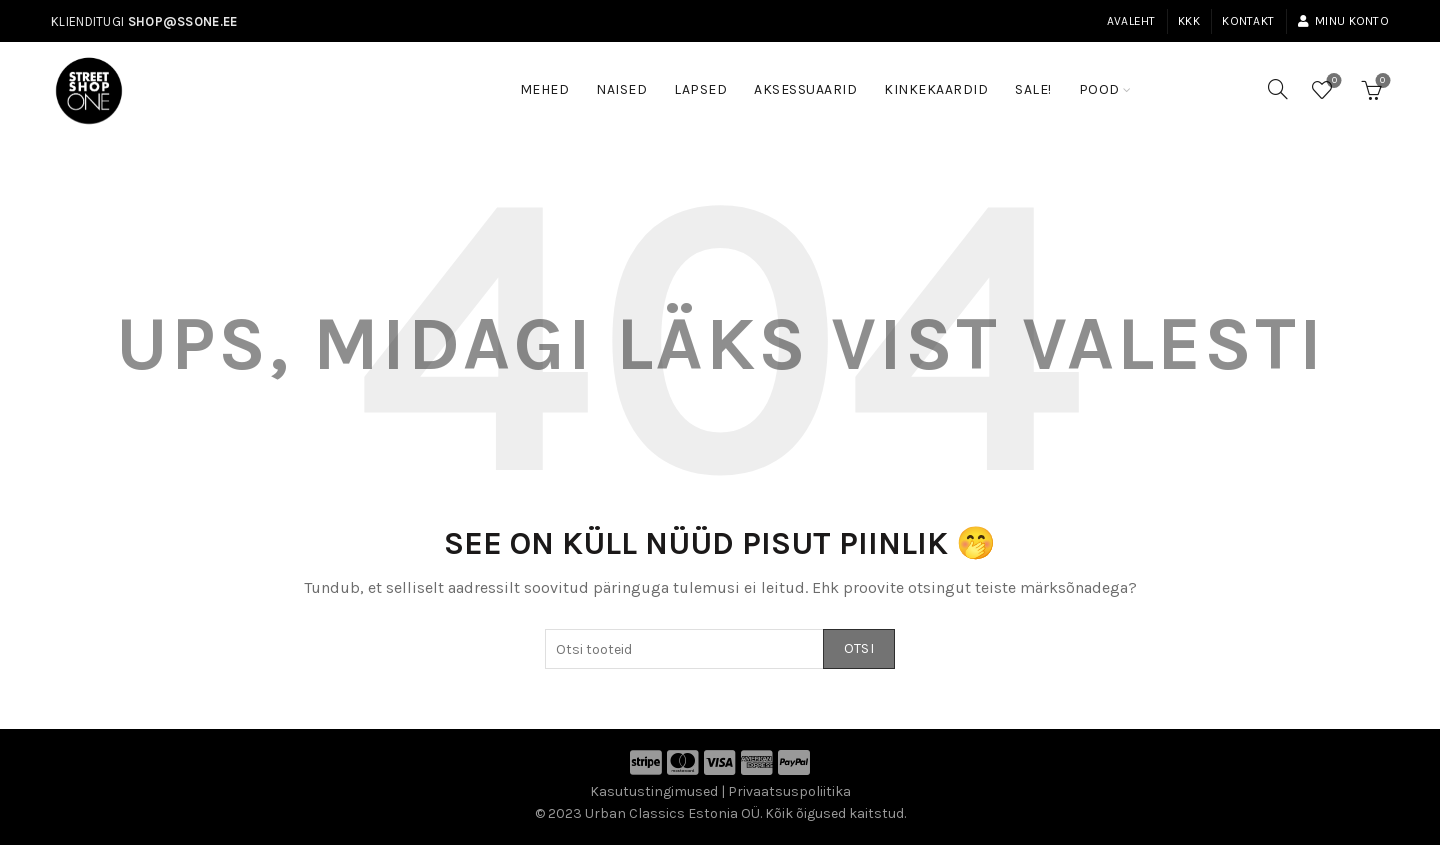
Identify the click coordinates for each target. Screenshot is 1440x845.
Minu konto (1343, 21)
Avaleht (1131, 21)
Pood (1099, 89)
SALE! (1040, 80)
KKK (1189, 21)
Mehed (545, 89)
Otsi (859, 648)
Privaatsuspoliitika (789, 791)
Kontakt (1248, 21)
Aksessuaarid (805, 89)
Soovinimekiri (1332, 81)
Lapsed (700, 89)
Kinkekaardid (936, 89)
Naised (621, 89)
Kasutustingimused (654, 791)
